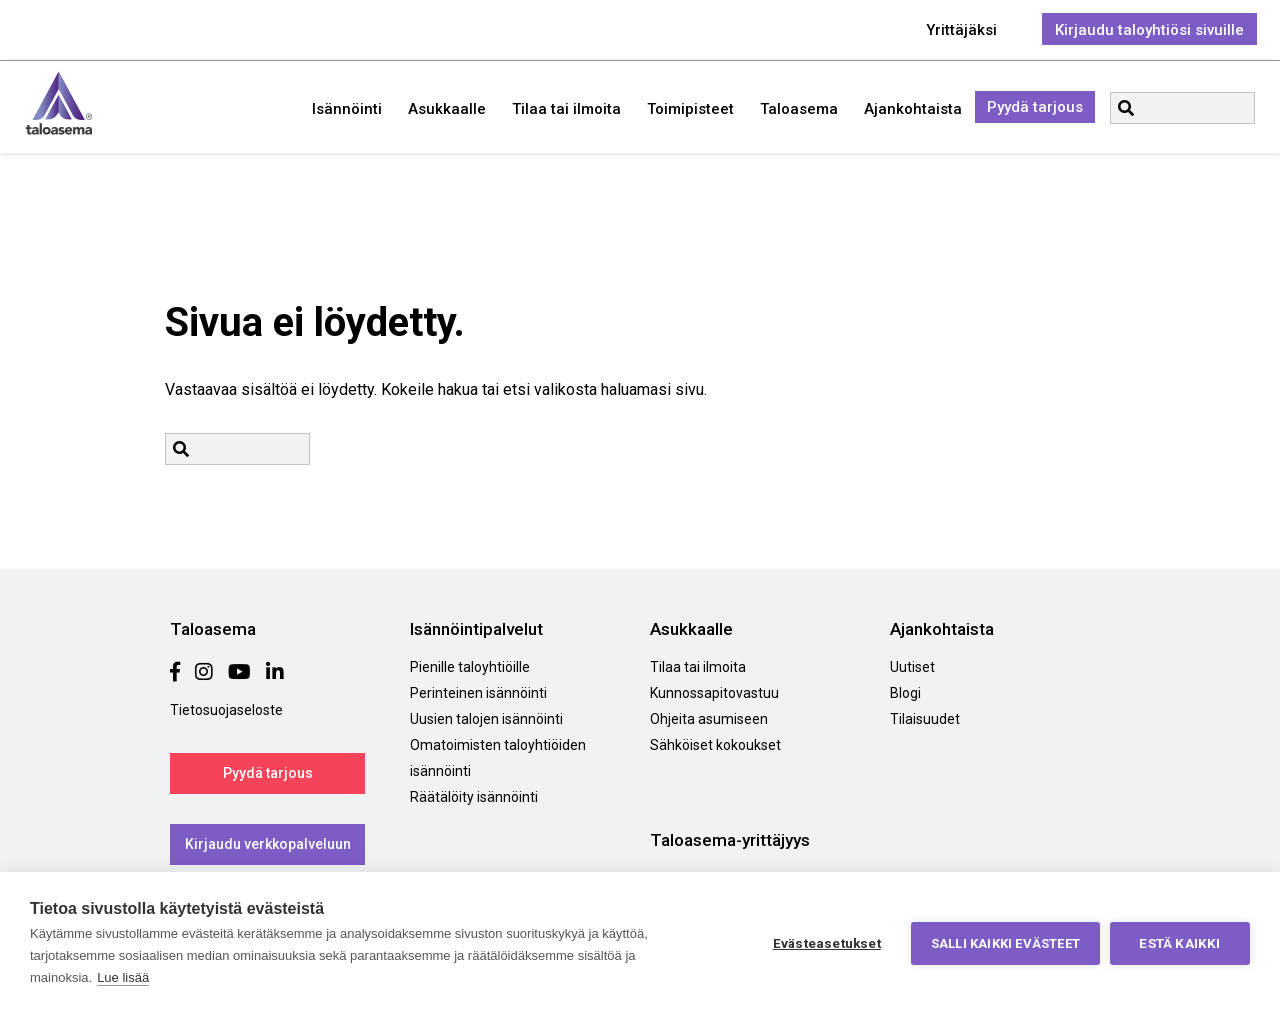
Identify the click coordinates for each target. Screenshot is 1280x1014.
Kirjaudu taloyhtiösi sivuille (1149, 30)
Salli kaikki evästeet (1005, 943)
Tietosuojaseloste (226, 710)
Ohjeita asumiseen (709, 719)
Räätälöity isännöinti (474, 797)
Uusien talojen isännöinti (486, 719)
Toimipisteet (690, 109)
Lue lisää (123, 977)
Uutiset (912, 667)
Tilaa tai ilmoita (566, 109)
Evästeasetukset (827, 943)
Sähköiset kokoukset (715, 745)
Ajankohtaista (913, 109)
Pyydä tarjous (1035, 107)
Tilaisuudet (925, 719)
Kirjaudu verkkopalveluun (268, 844)
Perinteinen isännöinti (478, 693)
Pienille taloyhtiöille (470, 667)
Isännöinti (347, 109)
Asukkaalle (447, 109)
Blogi (905, 693)
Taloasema (59, 103)
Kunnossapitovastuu (714, 693)
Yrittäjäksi (961, 30)
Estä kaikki (1179, 943)
